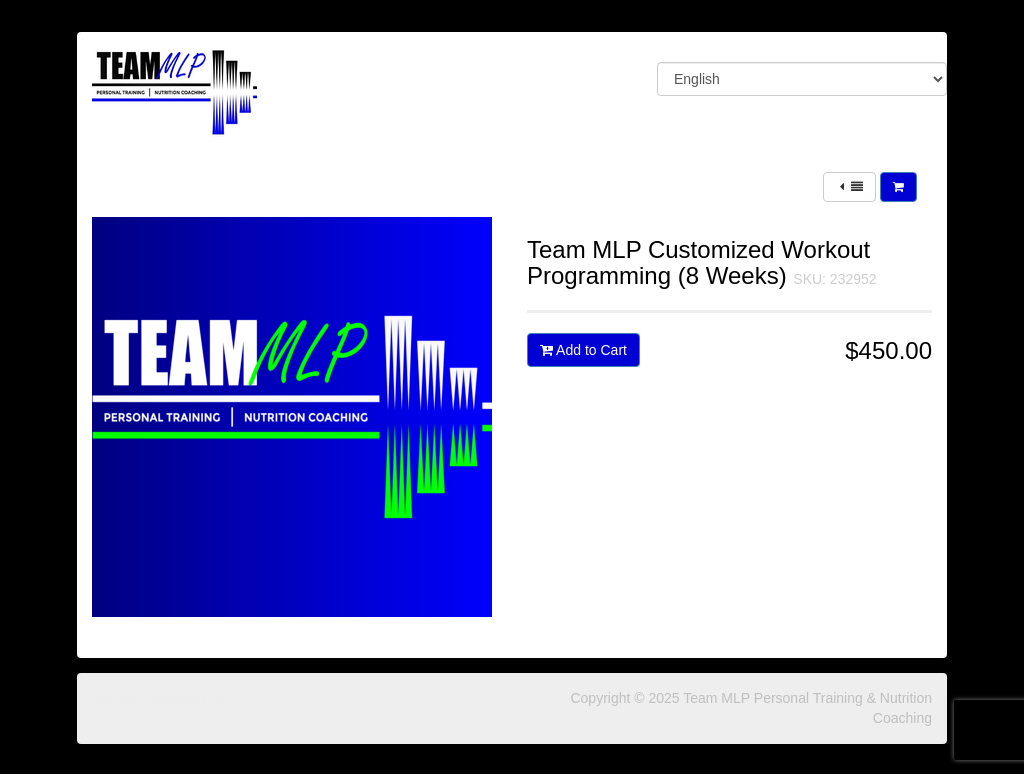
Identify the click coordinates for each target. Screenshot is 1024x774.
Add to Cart (583, 350)
